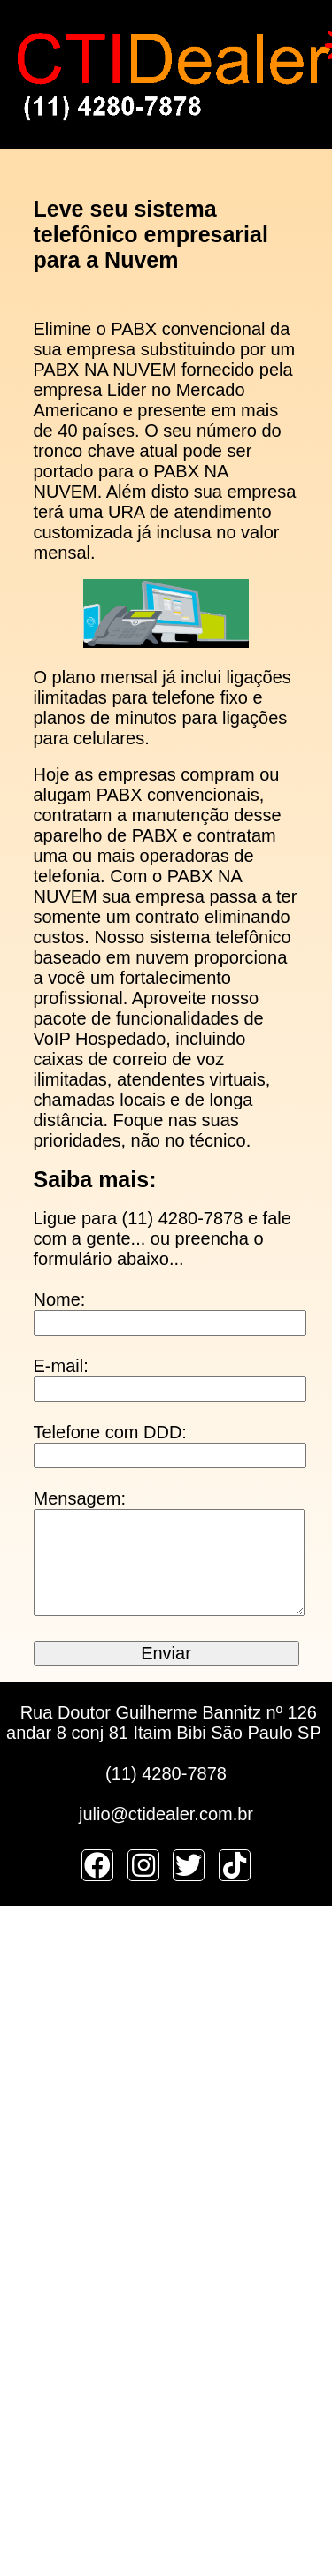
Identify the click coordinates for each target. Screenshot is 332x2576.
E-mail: (61, 1366)
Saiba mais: (95, 1179)
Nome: (60, 1299)
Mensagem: (80, 1498)
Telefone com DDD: (110, 1432)
